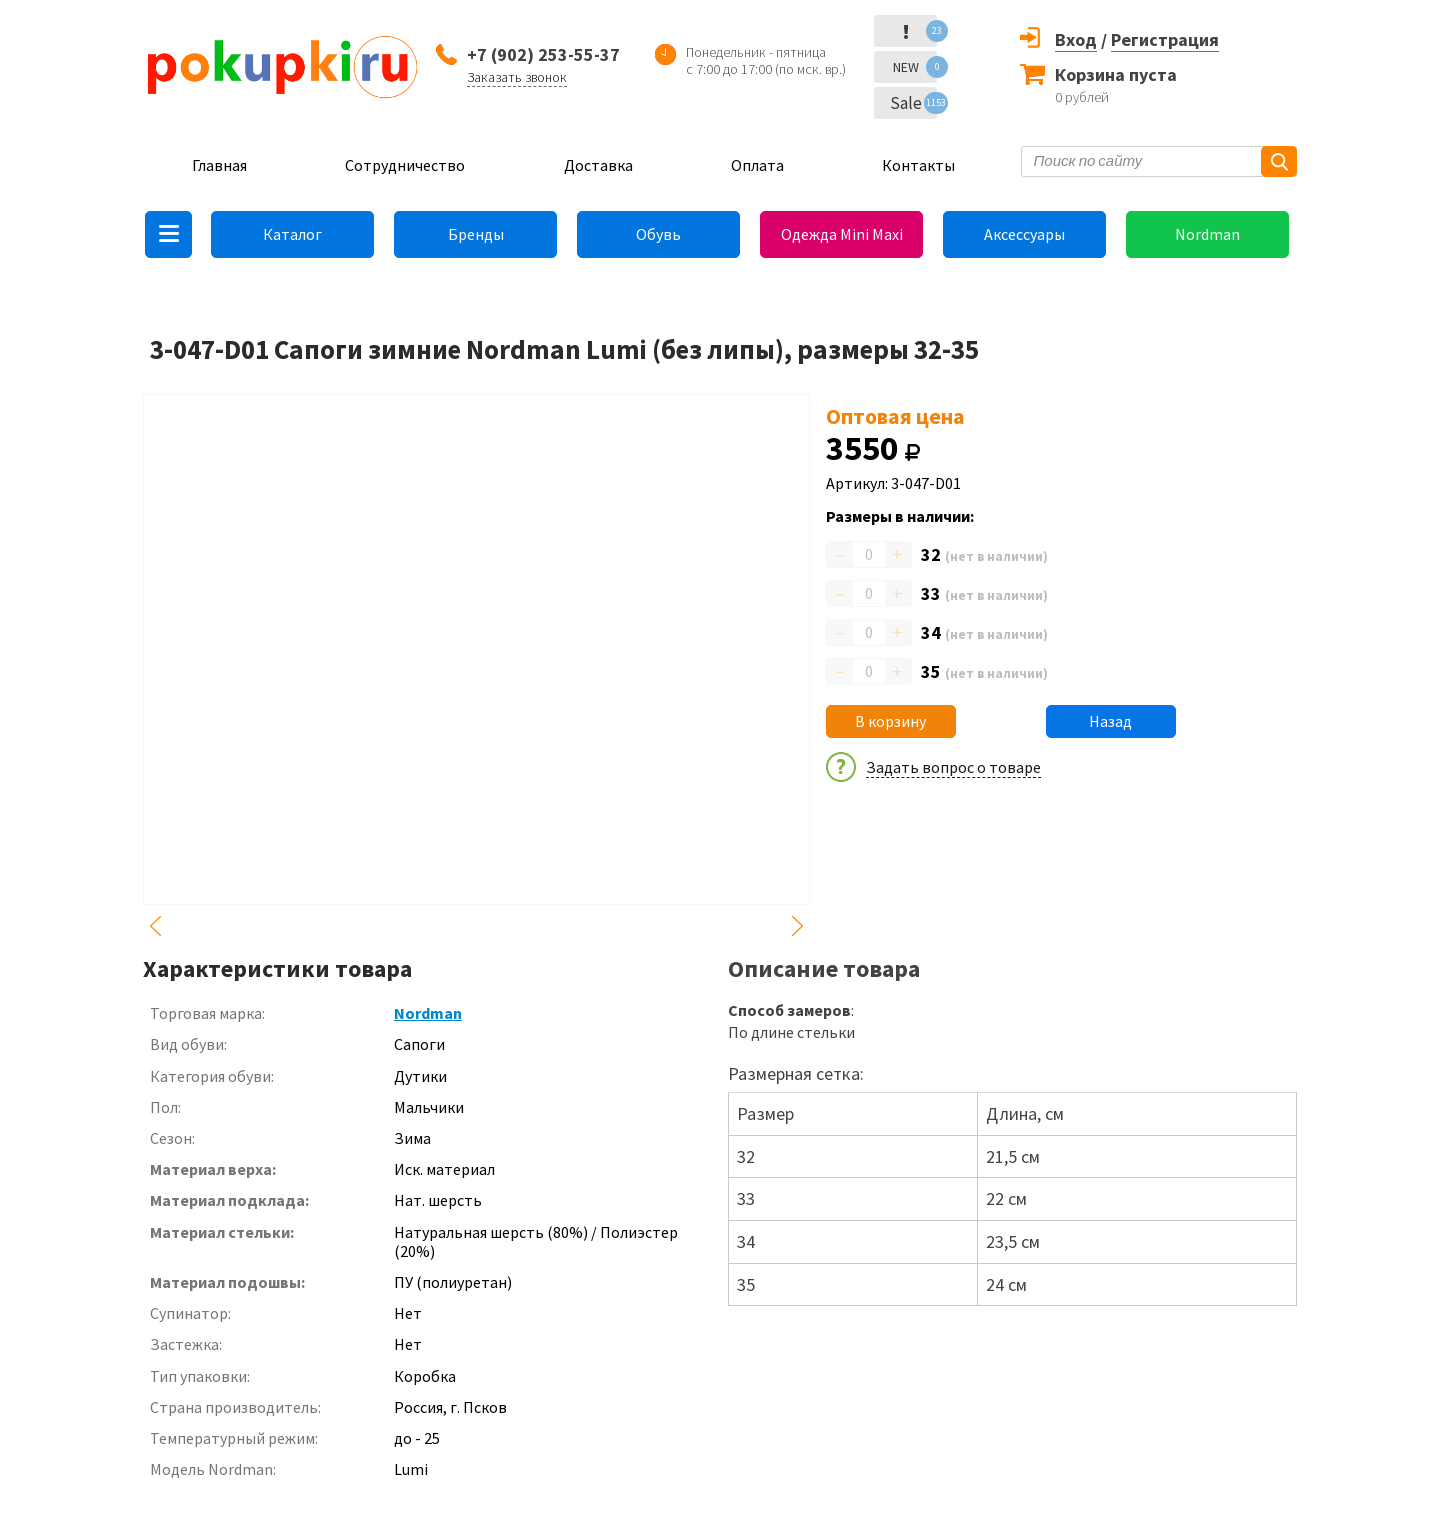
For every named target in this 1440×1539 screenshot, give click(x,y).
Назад (1110, 721)
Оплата (757, 165)
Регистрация (1165, 39)
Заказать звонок (517, 77)
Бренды (476, 234)
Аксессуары (1024, 234)
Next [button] (798, 926)
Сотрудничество (405, 165)
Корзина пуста (1116, 74)
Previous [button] (155, 926)
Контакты (918, 165)
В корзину (890, 721)
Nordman (1207, 234)
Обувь (658, 234)
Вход (1076, 39)
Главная (219, 165)
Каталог (292, 234)
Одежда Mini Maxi (842, 234)
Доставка (598, 165)
